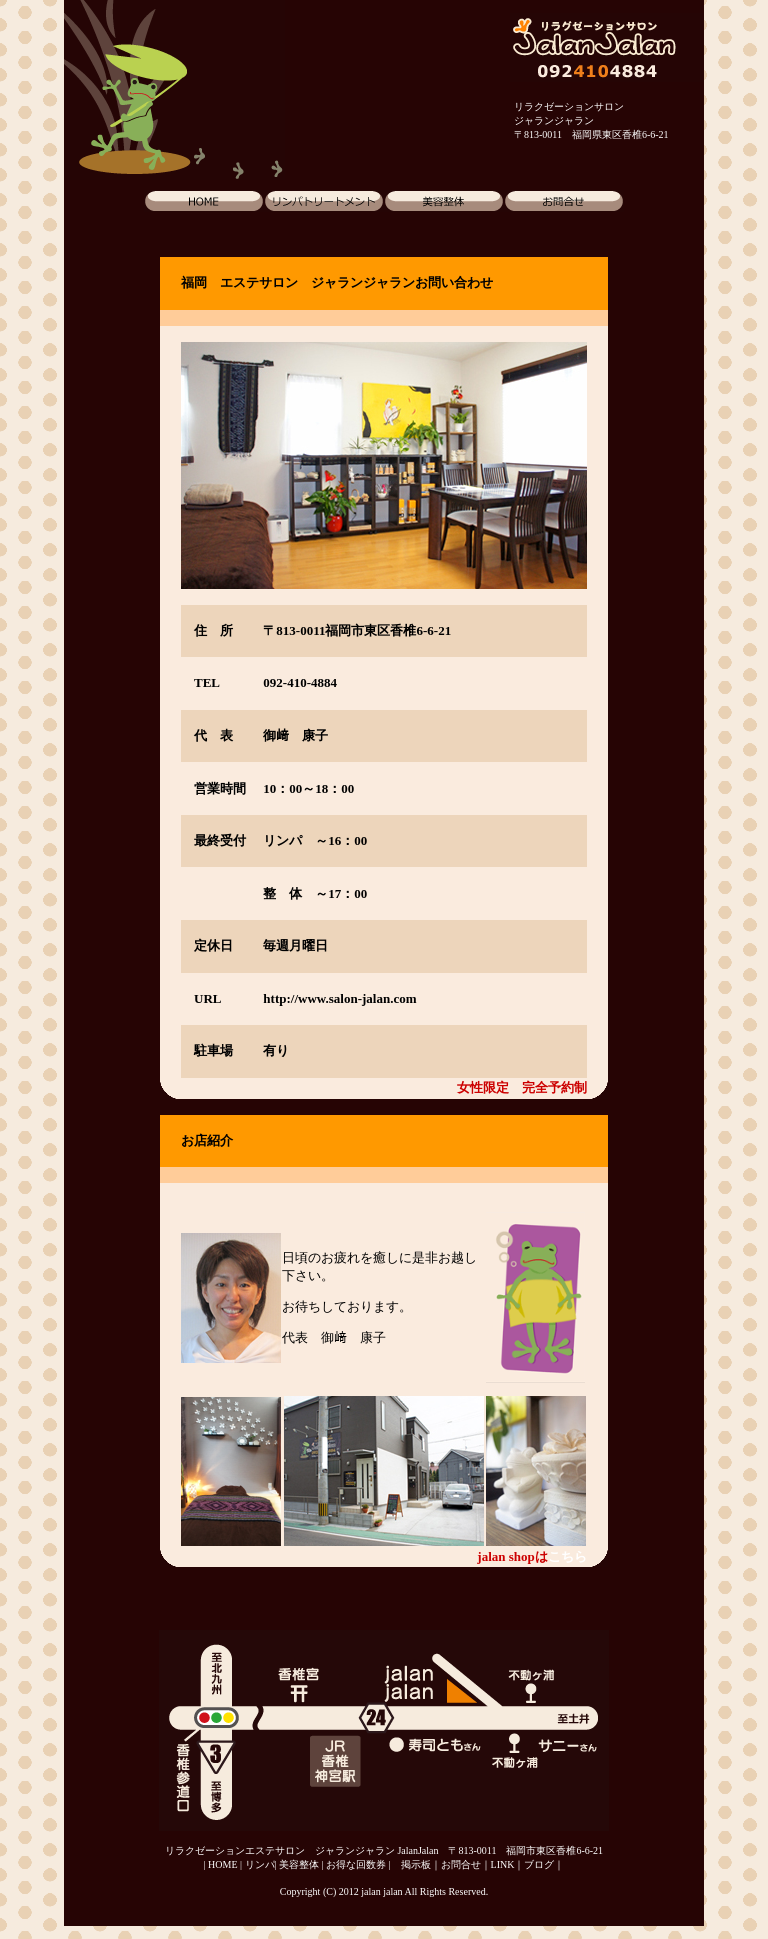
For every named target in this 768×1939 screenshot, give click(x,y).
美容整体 (299, 1864)
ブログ (539, 1864)
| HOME (221, 1864)
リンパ (260, 1864)
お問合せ (461, 1864)
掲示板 (416, 1864)
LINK (503, 1864)
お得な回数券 (356, 1864)
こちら (567, 1556)
